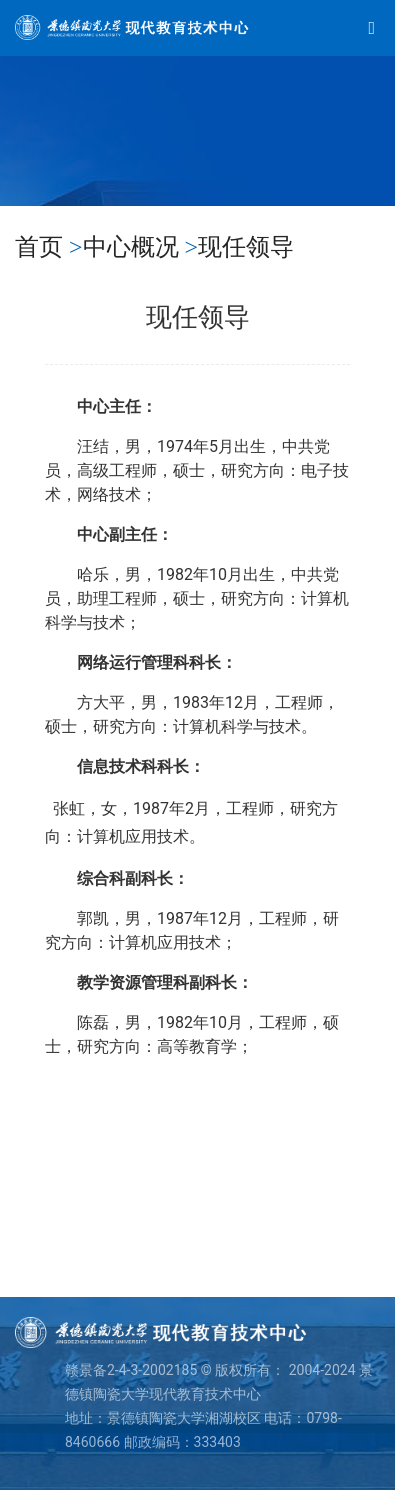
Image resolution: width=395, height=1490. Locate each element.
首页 (39, 247)
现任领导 (246, 247)
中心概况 (131, 247)
